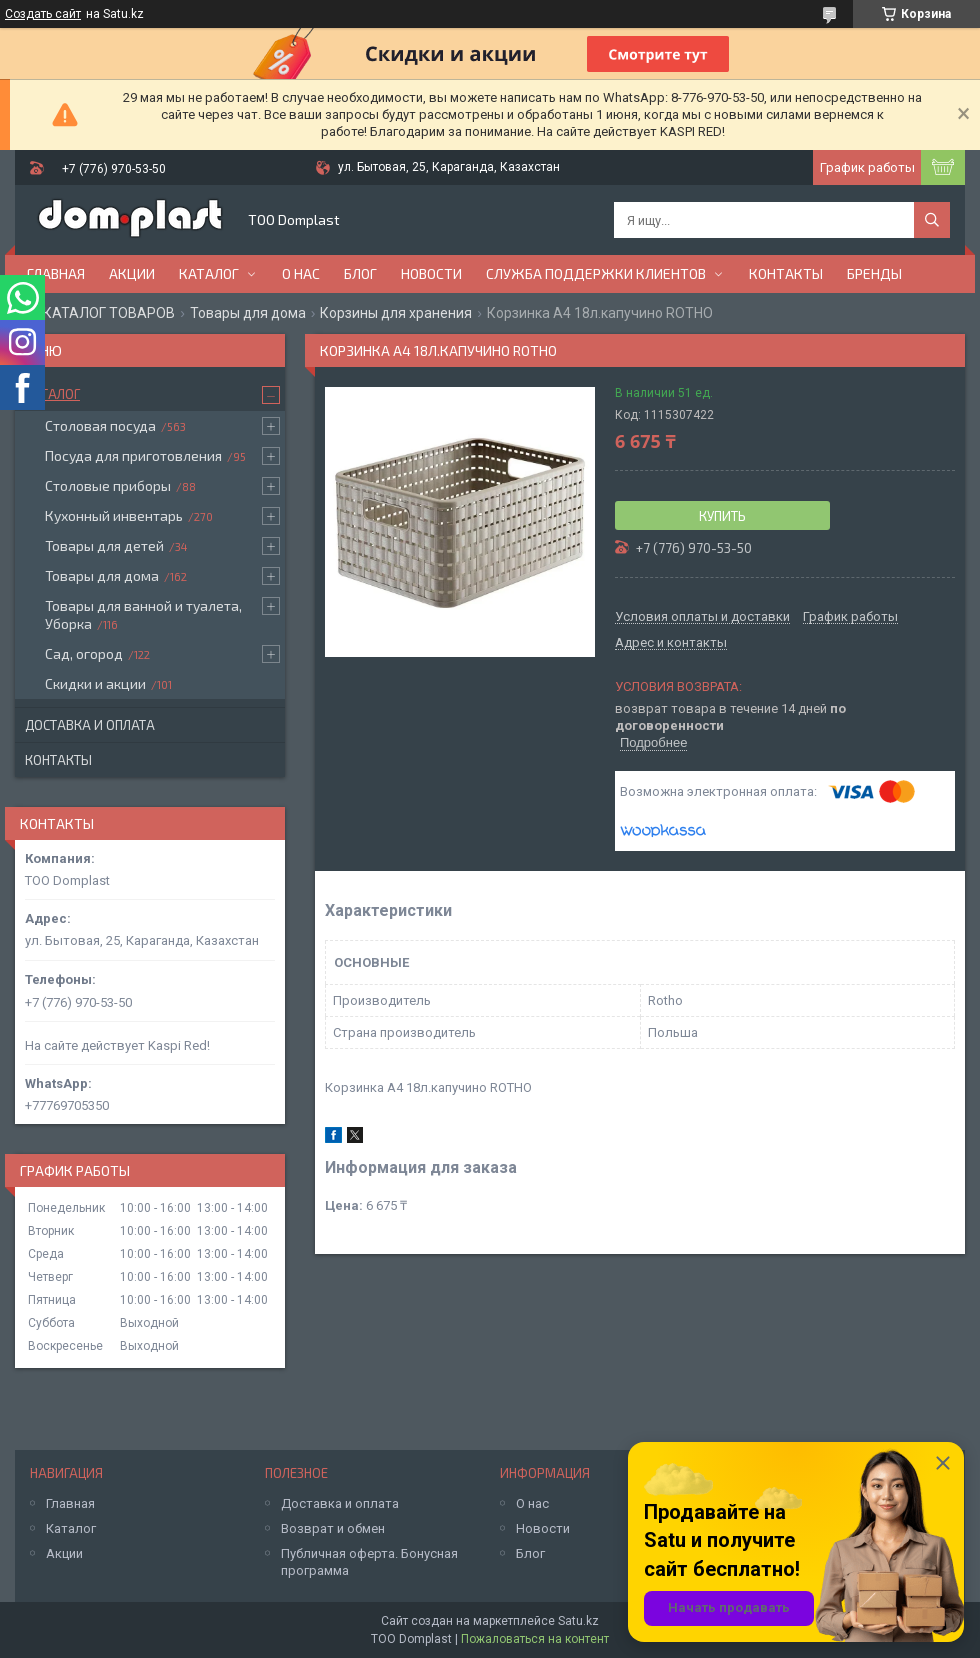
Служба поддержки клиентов (596, 273)
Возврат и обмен (333, 1528)
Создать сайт (43, 14)
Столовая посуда (100, 425)
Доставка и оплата (90, 725)
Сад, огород (84, 653)
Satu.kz (578, 1621)
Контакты (786, 273)
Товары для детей (104, 545)
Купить (722, 516)
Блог (360, 273)
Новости (431, 273)
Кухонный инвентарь (114, 515)
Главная (56, 273)
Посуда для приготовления (133, 455)
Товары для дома (248, 313)
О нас (301, 273)
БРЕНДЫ (874, 273)
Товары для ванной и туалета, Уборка (143, 614)
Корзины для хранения (396, 313)
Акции (132, 273)
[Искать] (932, 220)
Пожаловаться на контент (535, 1639)
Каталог (209, 273)
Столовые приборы (108, 485)
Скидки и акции (95, 683)
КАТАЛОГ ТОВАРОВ (109, 313)
